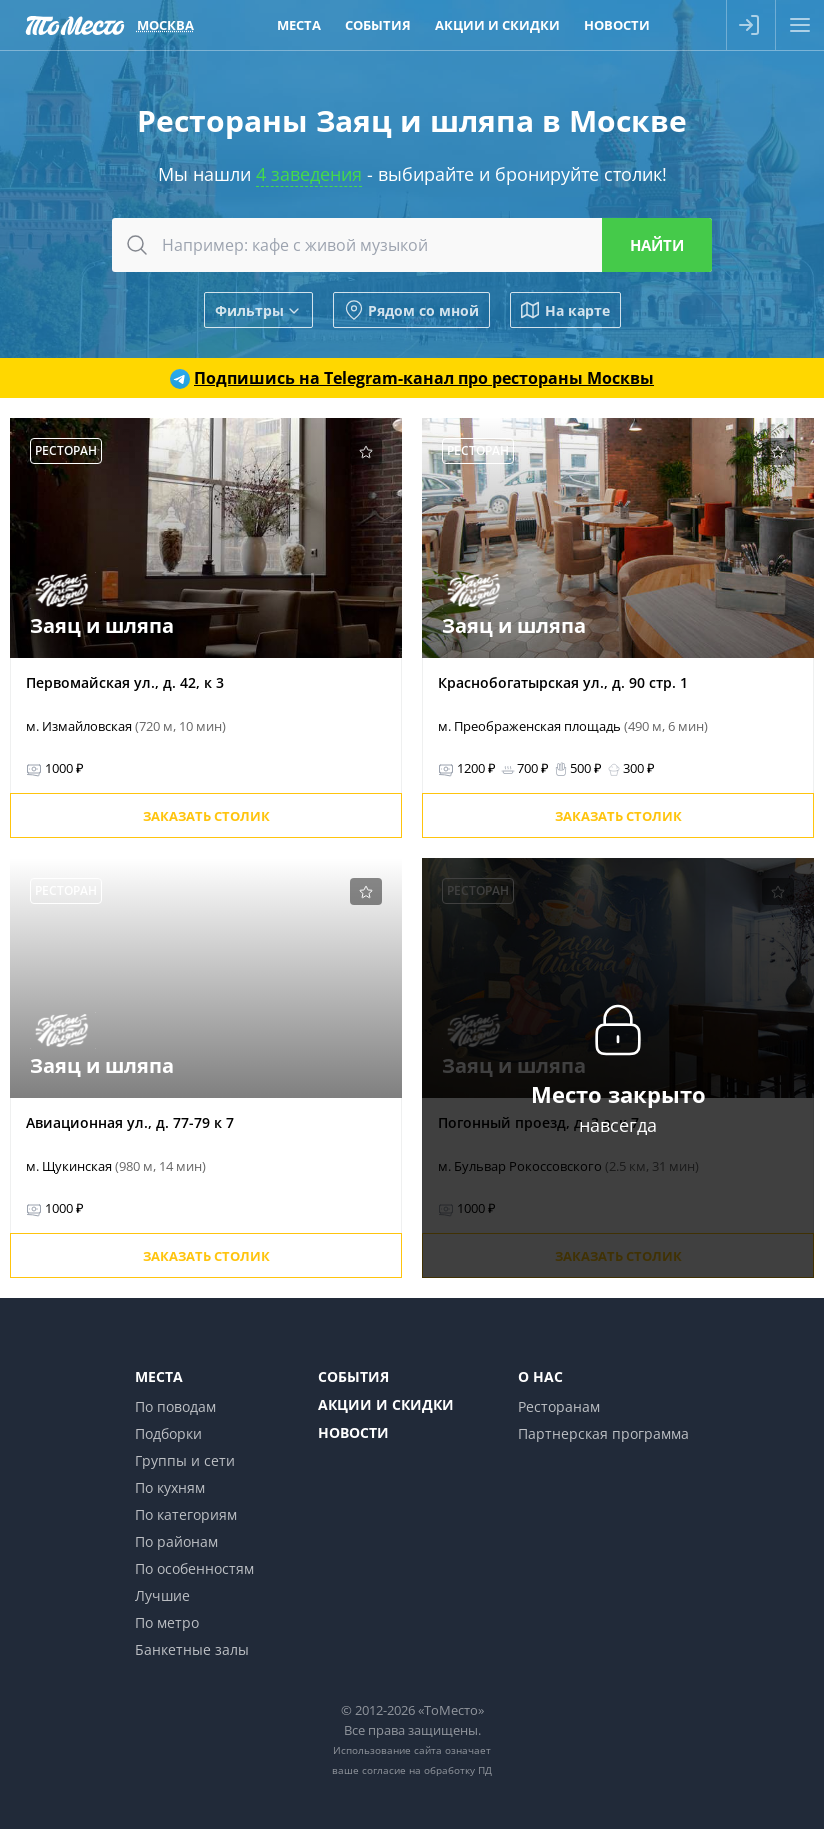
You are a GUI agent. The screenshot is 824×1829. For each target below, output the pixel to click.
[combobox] (412, 245)
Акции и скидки (386, 1404)
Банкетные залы (192, 1649)
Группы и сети (185, 1460)
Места (159, 1376)
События (353, 1376)
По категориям (186, 1514)
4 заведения (309, 174)
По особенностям (194, 1568)
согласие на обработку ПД (427, 1770)
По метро (167, 1622)
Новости (353, 1432)
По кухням (170, 1487)
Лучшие (162, 1595)
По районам (176, 1541)
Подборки (168, 1433)
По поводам (175, 1406)
